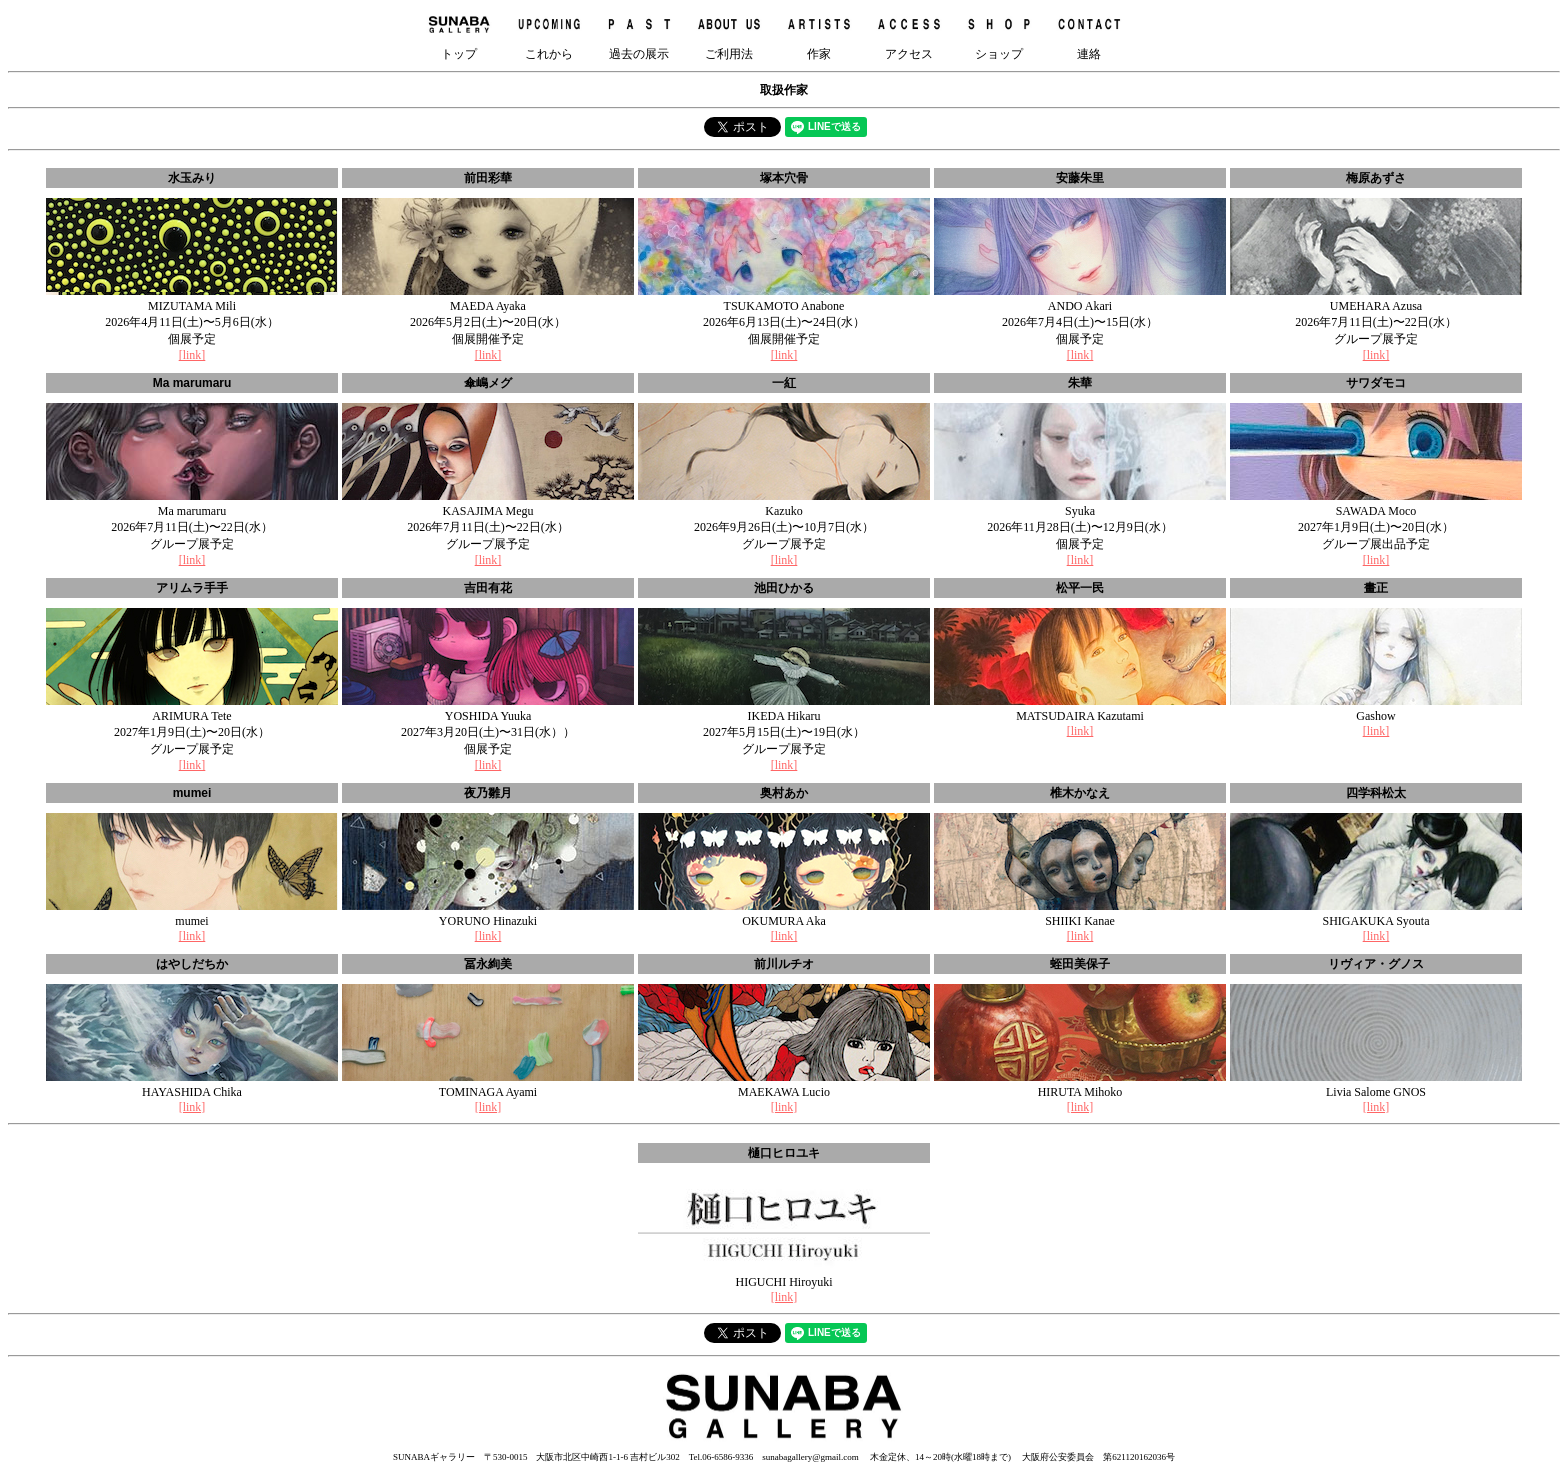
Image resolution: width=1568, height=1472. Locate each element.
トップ (459, 34)
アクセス (909, 34)
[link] (192, 355)
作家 (819, 34)
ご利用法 (729, 34)
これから (549, 34)
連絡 (1089, 34)
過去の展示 (639, 34)
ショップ (999, 34)
